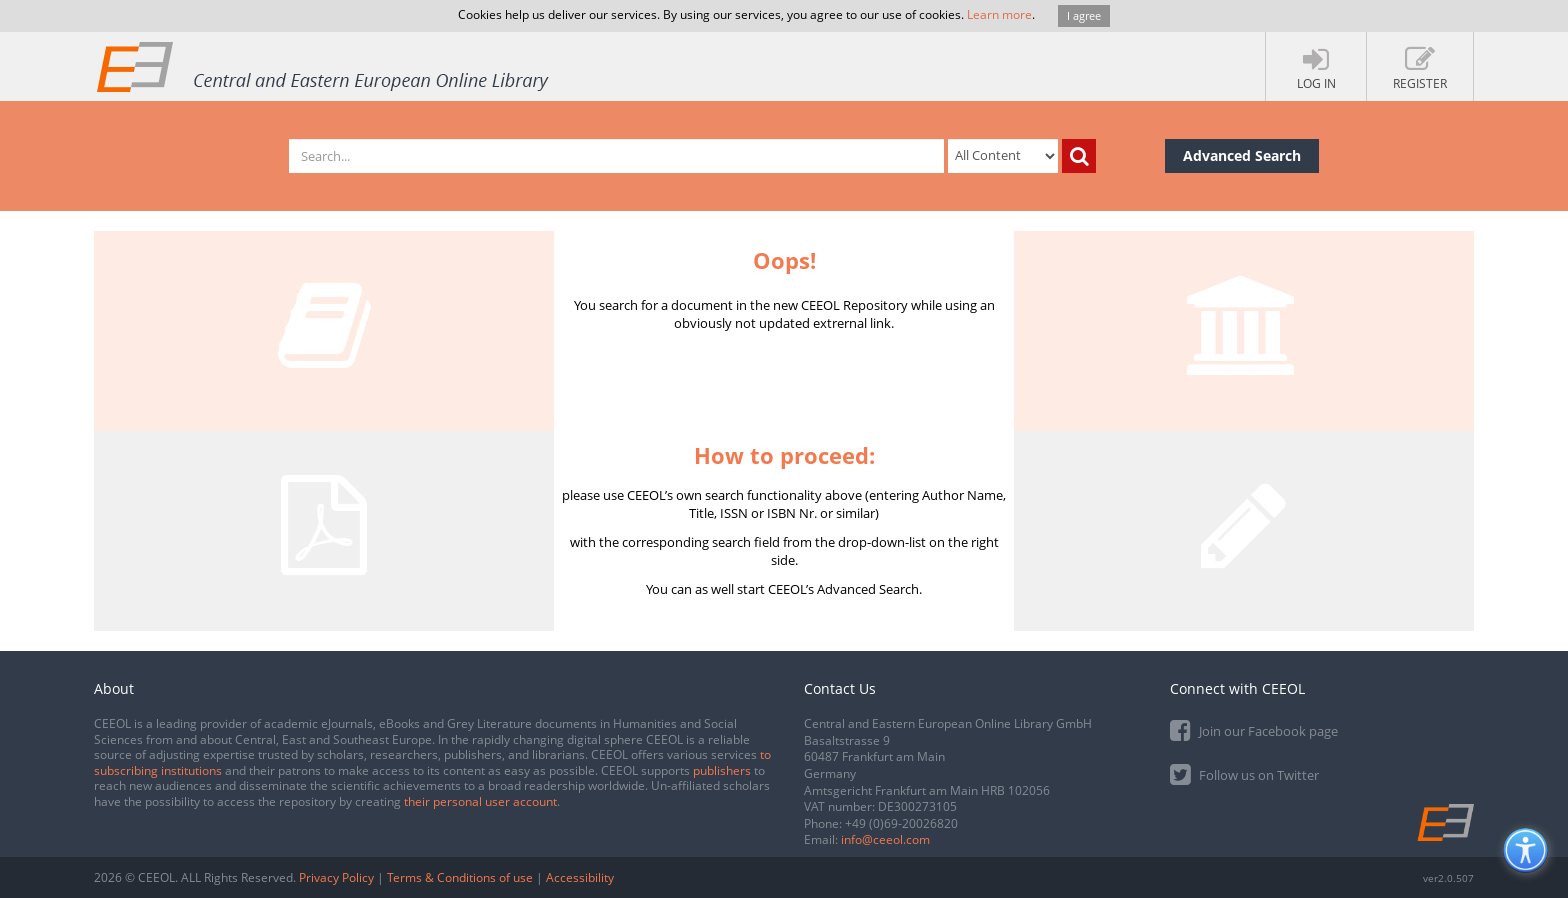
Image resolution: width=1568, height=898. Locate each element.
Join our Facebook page (1254, 729)
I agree (1084, 15)
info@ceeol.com (885, 839)
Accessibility (580, 877)
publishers (722, 770)
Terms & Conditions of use (460, 877)
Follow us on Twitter (1244, 773)
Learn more (999, 14)
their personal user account (480, 801)
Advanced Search (1242, 155)
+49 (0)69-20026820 (901, 823)
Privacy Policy (336, 877)
